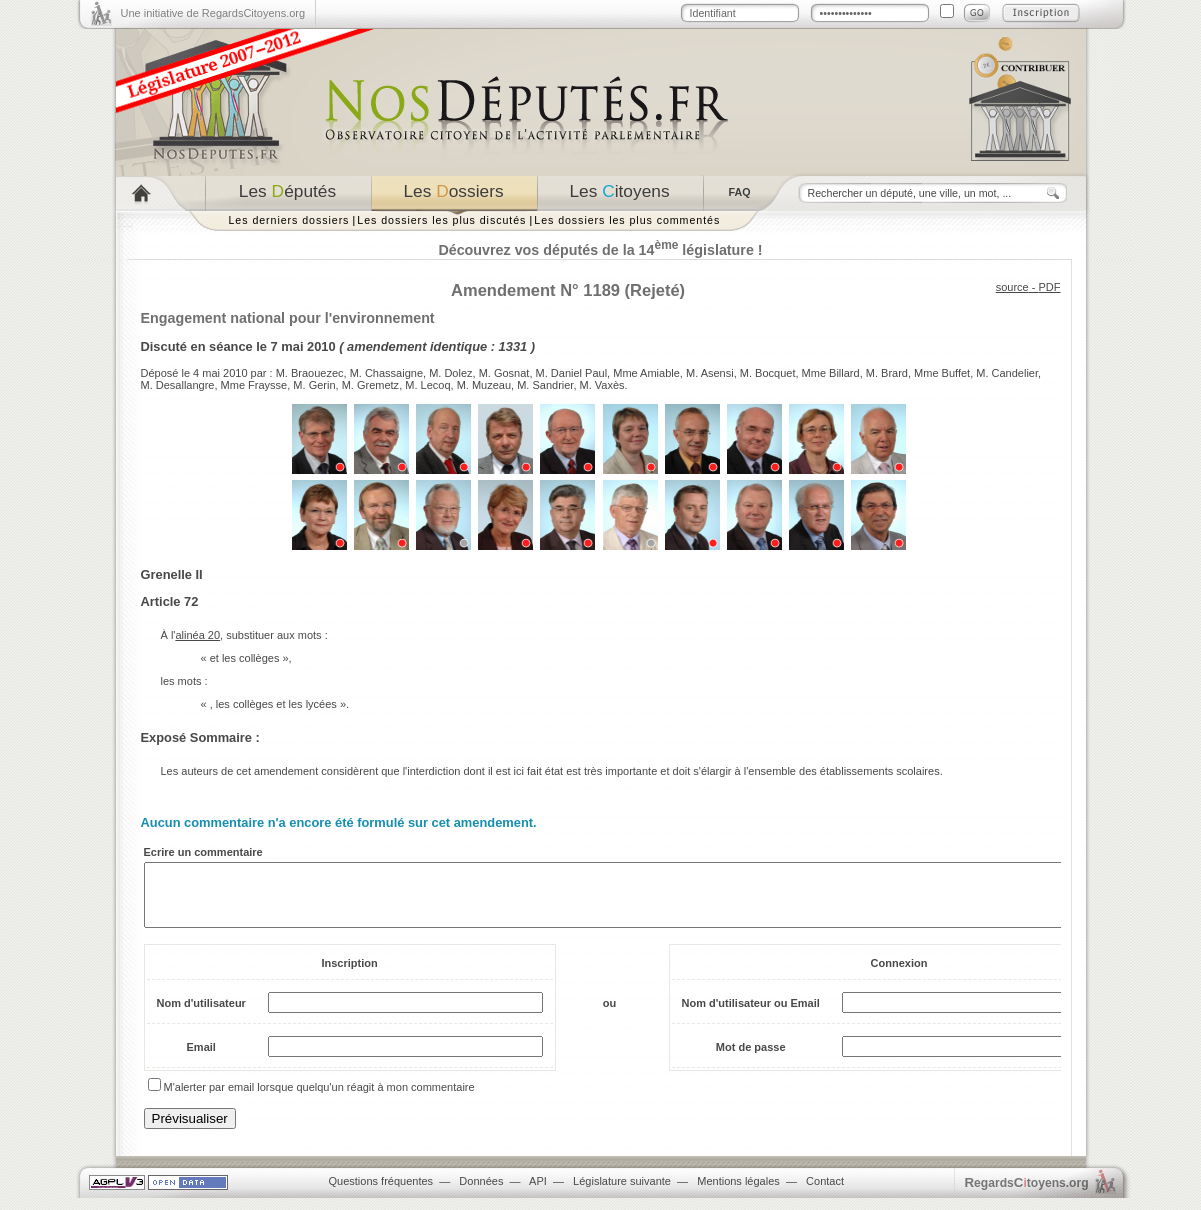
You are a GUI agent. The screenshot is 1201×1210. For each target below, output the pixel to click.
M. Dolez (450, 373)
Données (481, 1193)
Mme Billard (831, 373)
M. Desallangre (178, 385)
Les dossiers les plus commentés (627, 220)
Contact (825, 1193)
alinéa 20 (197, 635)
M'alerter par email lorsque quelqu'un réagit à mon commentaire (319, 1099)
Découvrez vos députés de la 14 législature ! (600, 250)
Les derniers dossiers (289, 220)
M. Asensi (710, 373)
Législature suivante (622, 1193)
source (1012, 287)
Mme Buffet (942, 373)
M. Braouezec (310, 373)
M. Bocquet (768, 373)
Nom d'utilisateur (201, 1015)
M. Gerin (314, 385)
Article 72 (170, 601)
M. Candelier (1007, 373)
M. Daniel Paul (572, 373)
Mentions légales (738, 1193)
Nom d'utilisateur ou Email (751, 1015)
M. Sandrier (545, 385)
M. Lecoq (427, 385)
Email (201, 1059)
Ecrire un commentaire (203, 852)
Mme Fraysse (254, 385)
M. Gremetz (370, 385)
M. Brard (887, 373)
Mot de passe (751, 1059)
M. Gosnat (504, 373)
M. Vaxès (602, 385)
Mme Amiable (646, 373)
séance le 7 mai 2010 (272, 346)
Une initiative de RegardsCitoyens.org (213, 13)
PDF (1050, 287)
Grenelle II (172, 574)
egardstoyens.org (1027, 1194)
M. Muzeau (484, 385)
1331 (513, 346)
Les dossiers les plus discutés (441, 220)
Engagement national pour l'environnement (288, 318)
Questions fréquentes (381, 1193)
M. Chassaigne (386, 373)
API (538, 1193)
